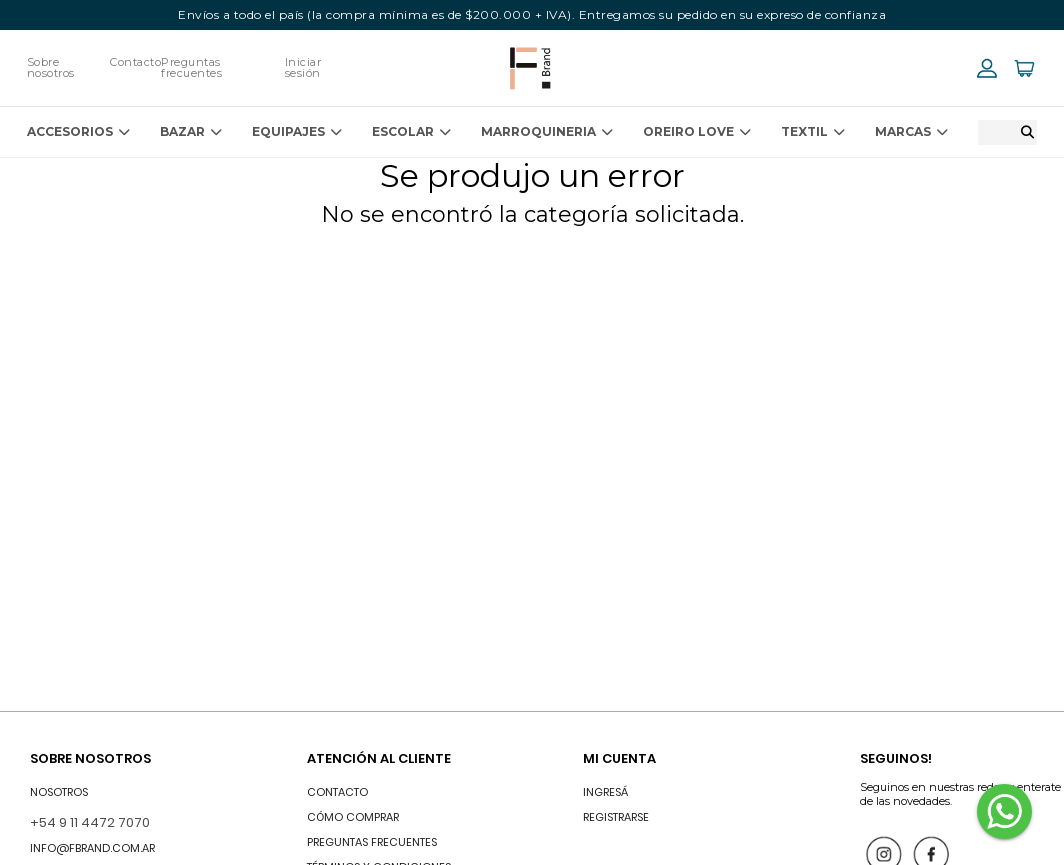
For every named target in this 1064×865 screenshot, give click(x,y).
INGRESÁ (605, 792)
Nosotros (59, 792)
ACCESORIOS (78, 132)
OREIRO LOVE (697, 132)
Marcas (911, 132)
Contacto (135, 62)
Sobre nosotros (51, 67)
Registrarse (616, 817)
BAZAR (191, 132)
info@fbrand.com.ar (92, 848)
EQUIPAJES (297, 132)
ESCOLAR (411, 132)
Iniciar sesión (303, 67)
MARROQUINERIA (547, 132)
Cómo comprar (353, 817)
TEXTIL (813, 132)
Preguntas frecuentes (191, 67)
